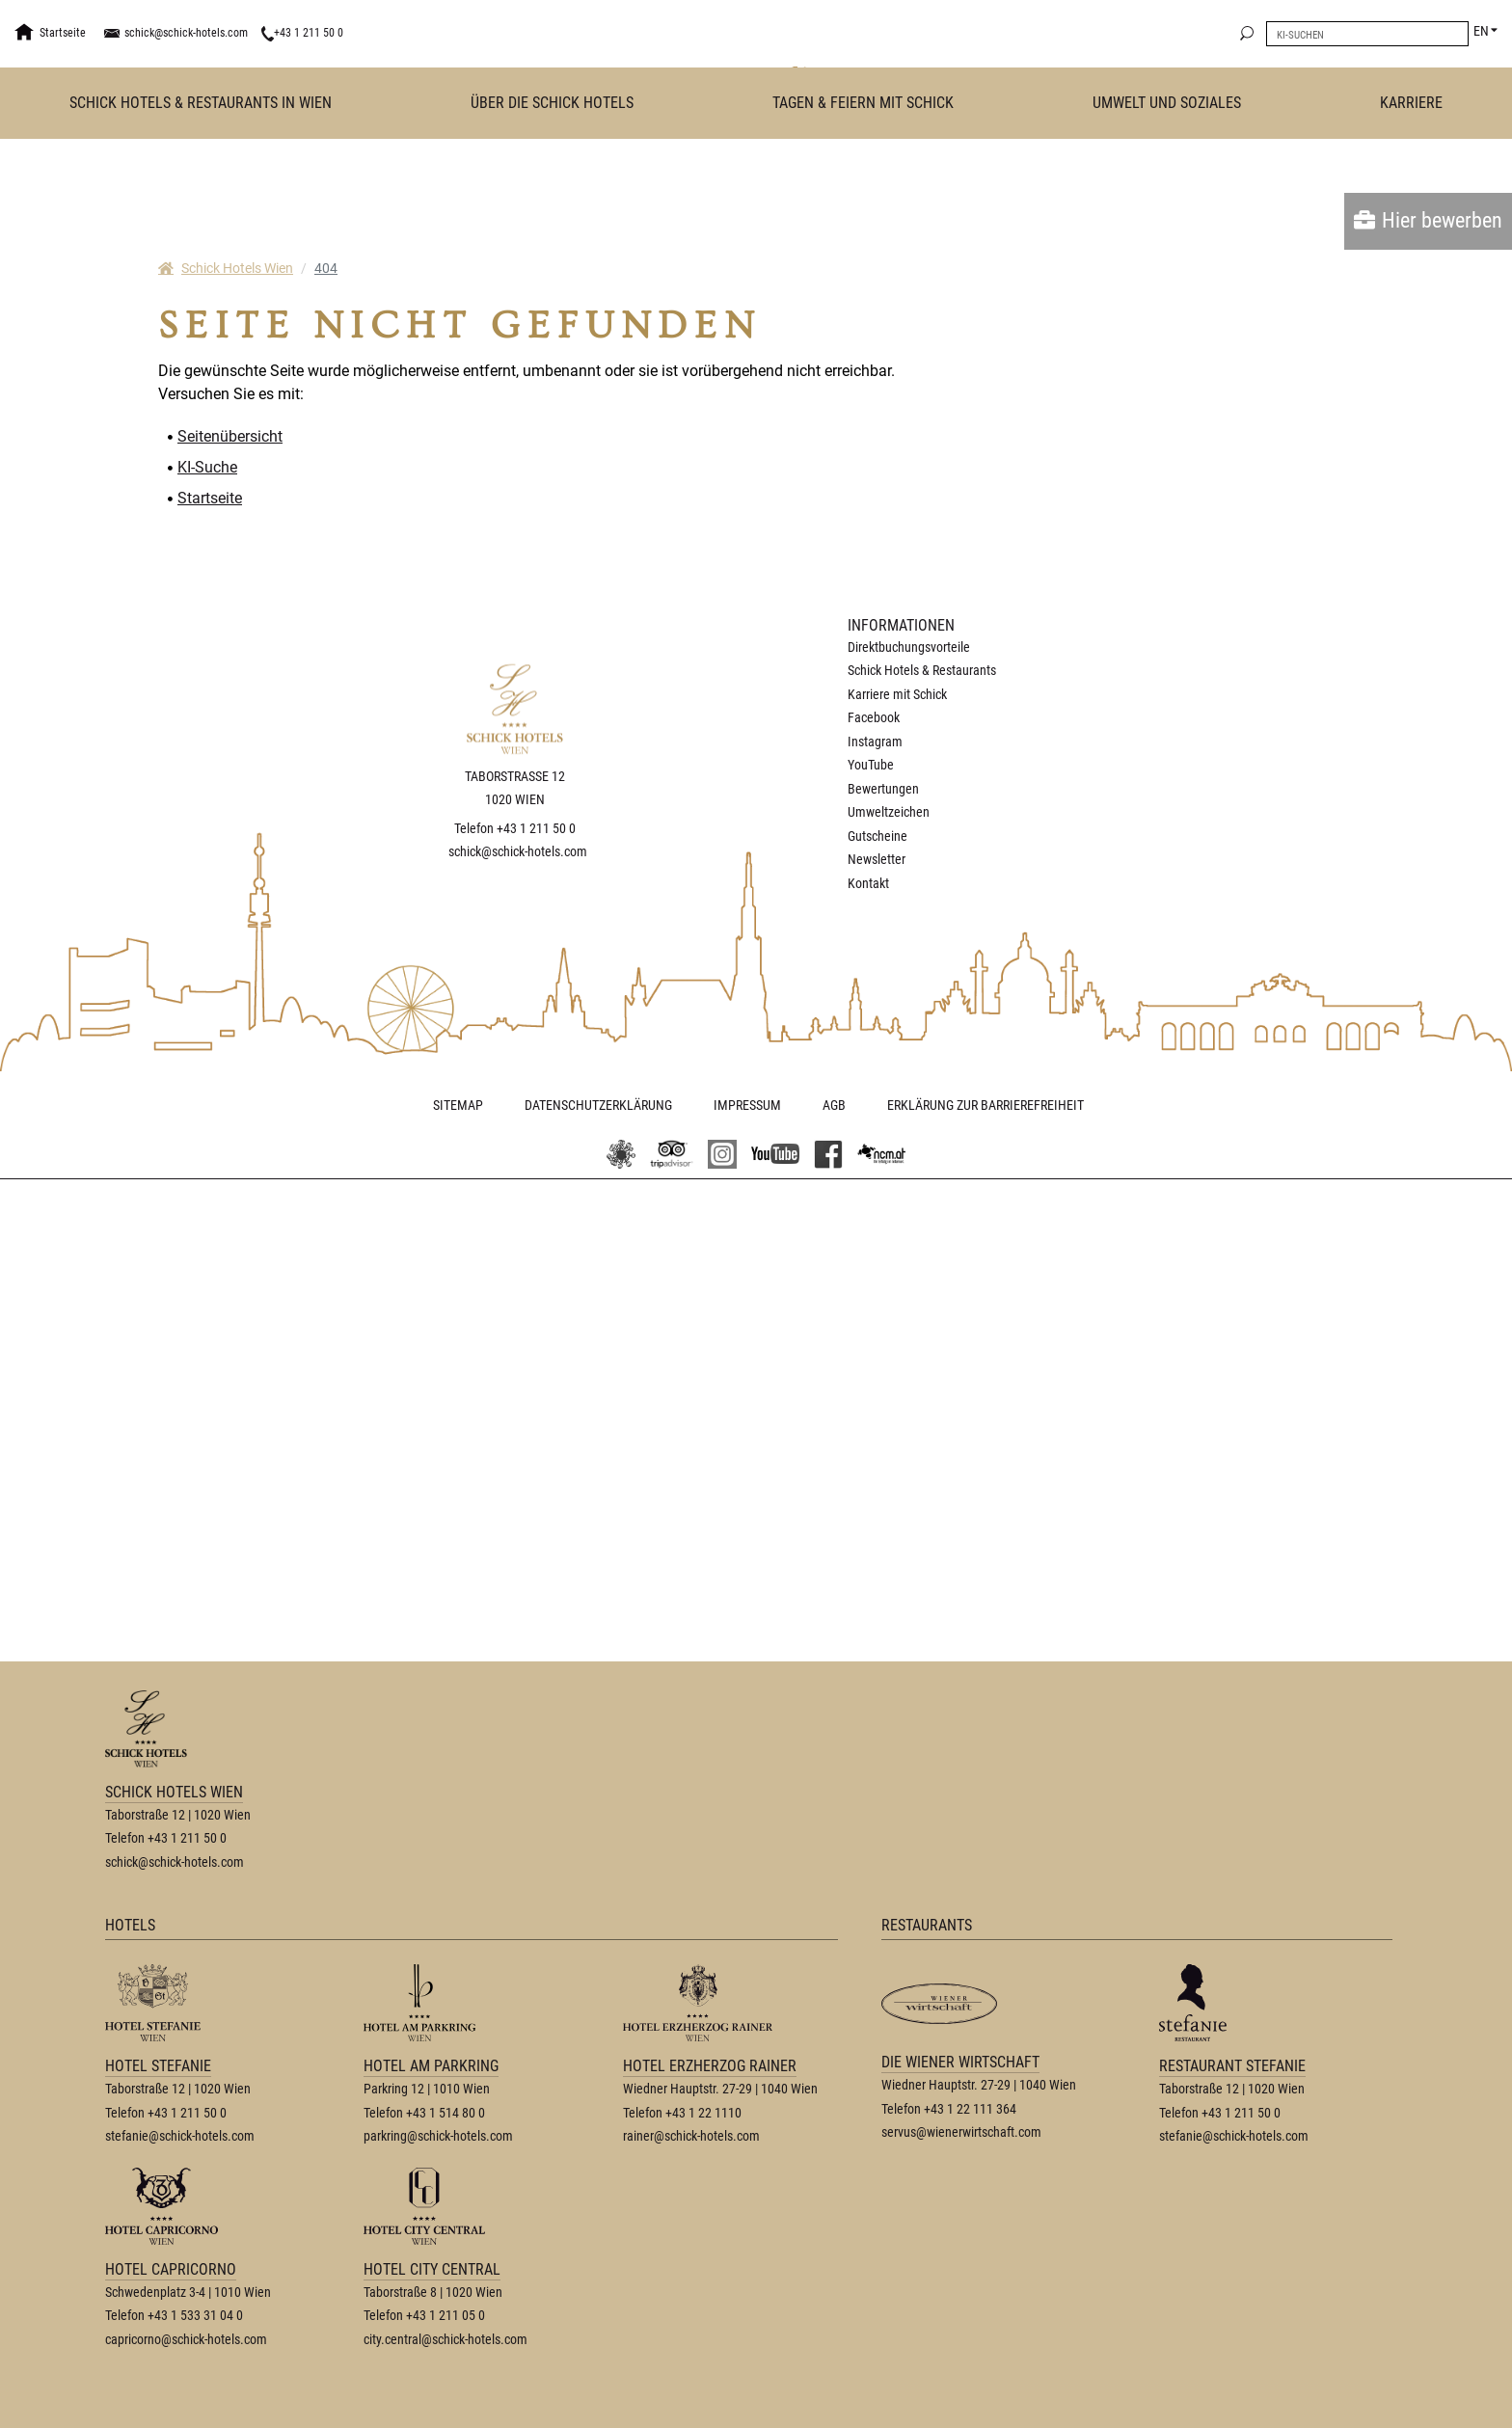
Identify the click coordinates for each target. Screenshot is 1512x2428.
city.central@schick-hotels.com (445, 2339)
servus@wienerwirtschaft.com (961, 2132)
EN (1481, 31)
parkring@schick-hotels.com (438, 2136)
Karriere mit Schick (897, 694)
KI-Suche (207, 467)
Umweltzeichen (889, 812)
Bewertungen (883, 788)
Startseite (209, 498)
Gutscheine (877, 836)
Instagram (875, 741)
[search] (1246, 33)
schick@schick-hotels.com (186, 33)
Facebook (874, 717)
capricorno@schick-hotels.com (186, 2339)
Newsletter (876, 859)
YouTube (871, 764)
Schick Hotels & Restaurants (922, 670)
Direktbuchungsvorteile (909, 647)
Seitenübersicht (230, 436)
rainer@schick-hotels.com (691, 2136)
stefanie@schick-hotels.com (180, 2136)
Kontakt (868, 883)
